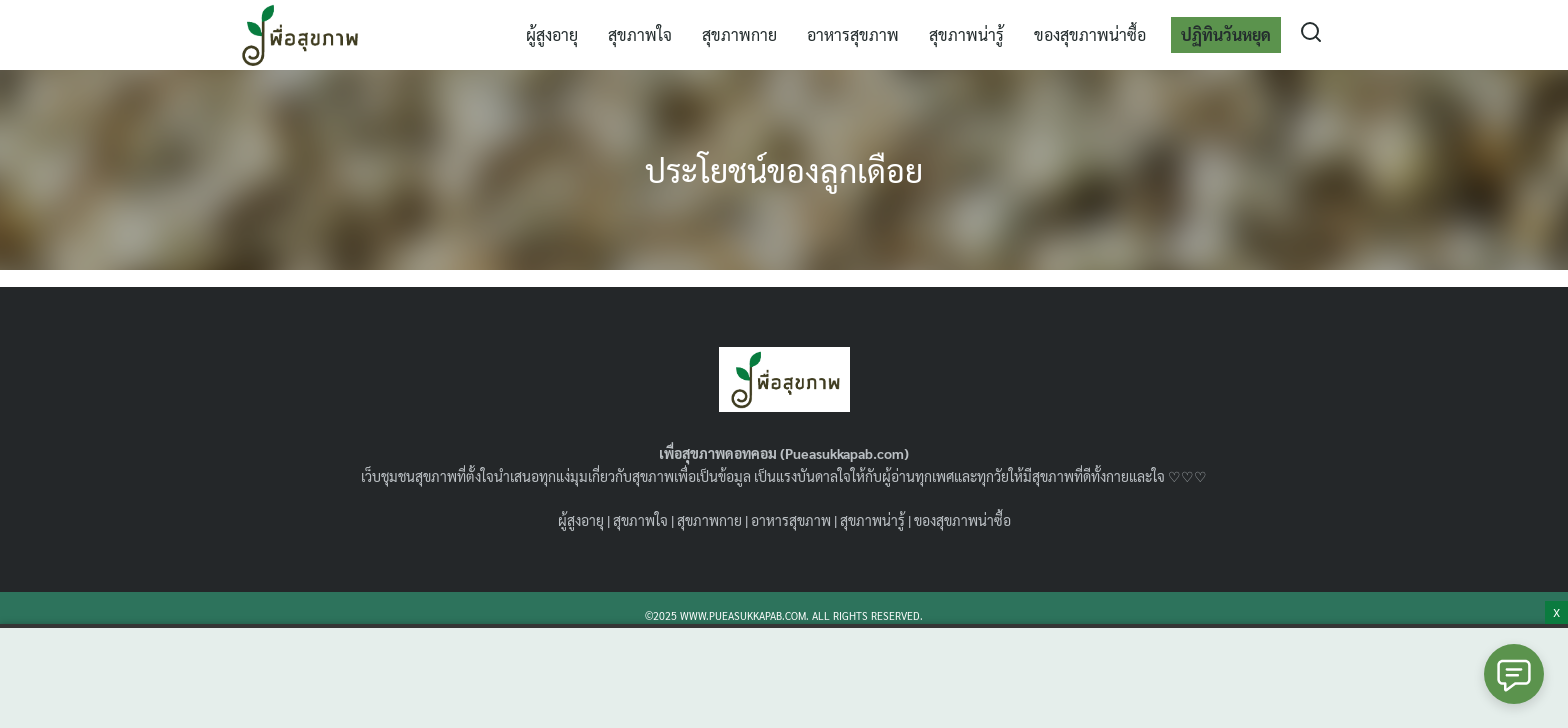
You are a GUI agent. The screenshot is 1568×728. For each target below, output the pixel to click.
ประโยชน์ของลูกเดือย (784, 169)
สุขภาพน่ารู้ (966, 34)
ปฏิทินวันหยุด (1226, 34)
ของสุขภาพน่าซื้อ (1090, 34)
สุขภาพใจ (640, 34)
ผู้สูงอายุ (552, 34)
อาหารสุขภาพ (853, 34)
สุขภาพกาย (739, 34)
